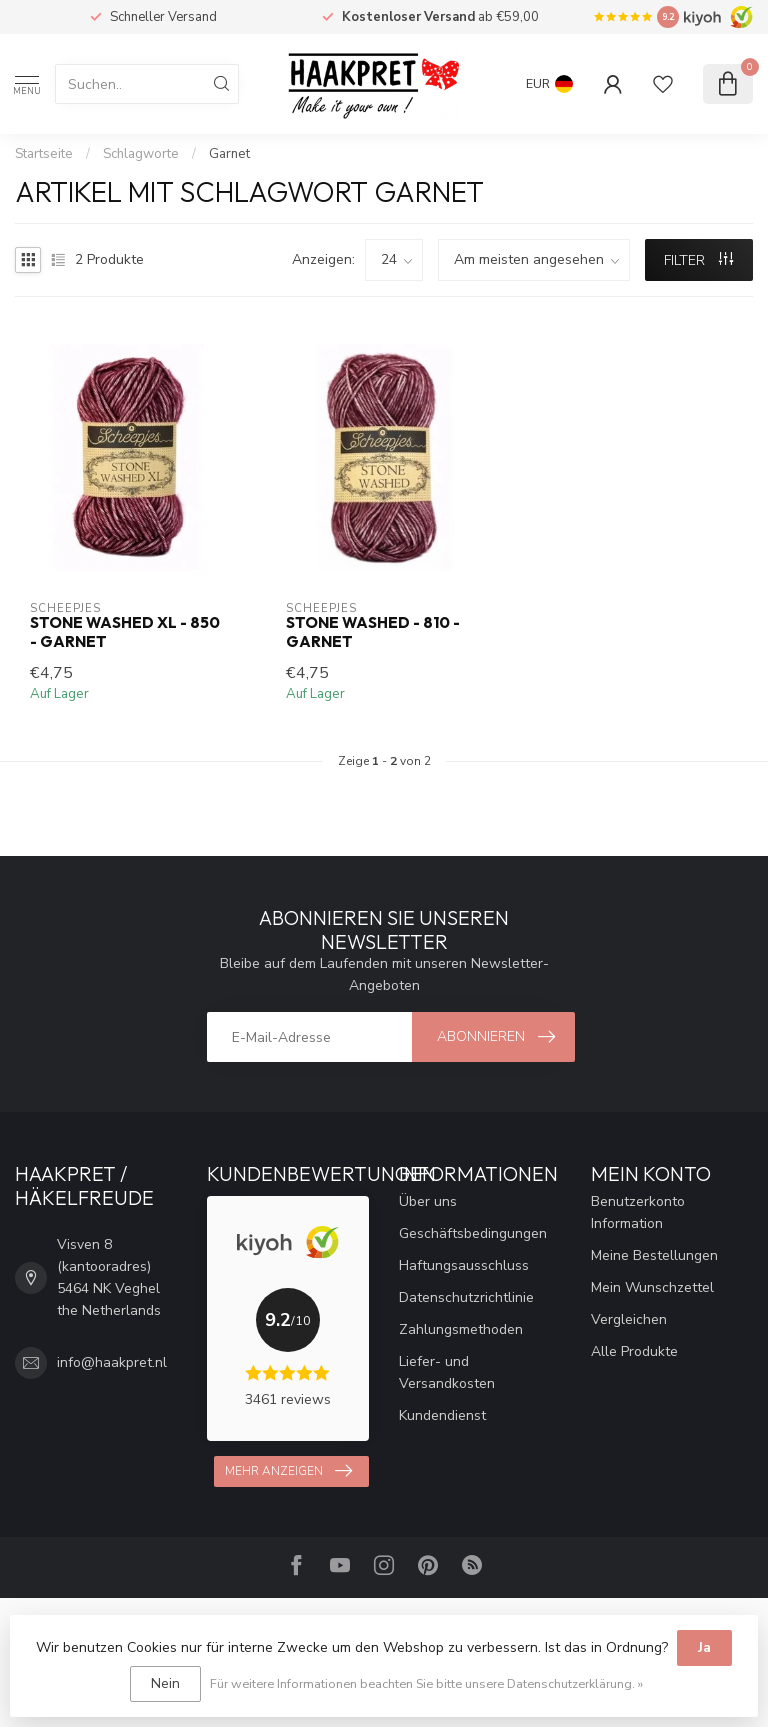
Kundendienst (442, 1415)
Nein (165, 1683)
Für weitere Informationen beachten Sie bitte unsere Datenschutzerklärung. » (426, 1683)
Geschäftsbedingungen (473, 1233)
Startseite (44, 154)
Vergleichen (629, 1319)
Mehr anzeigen (288, 1471)
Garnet (229, 154)
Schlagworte (141, 154)
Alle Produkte (634, 1351)
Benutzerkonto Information (638, 1212)
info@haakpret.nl (112, 1362)
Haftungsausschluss (464, 1265)
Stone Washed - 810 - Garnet (373, 632)
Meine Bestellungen (654, 1255)
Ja (704, 1647)
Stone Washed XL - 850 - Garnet (125, 632)
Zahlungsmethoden (461, 1329)
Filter (698, 260)
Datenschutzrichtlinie (466, 1297)
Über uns (428, 1201)
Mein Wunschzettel (652, 1287)
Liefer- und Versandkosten (447, 1372)
